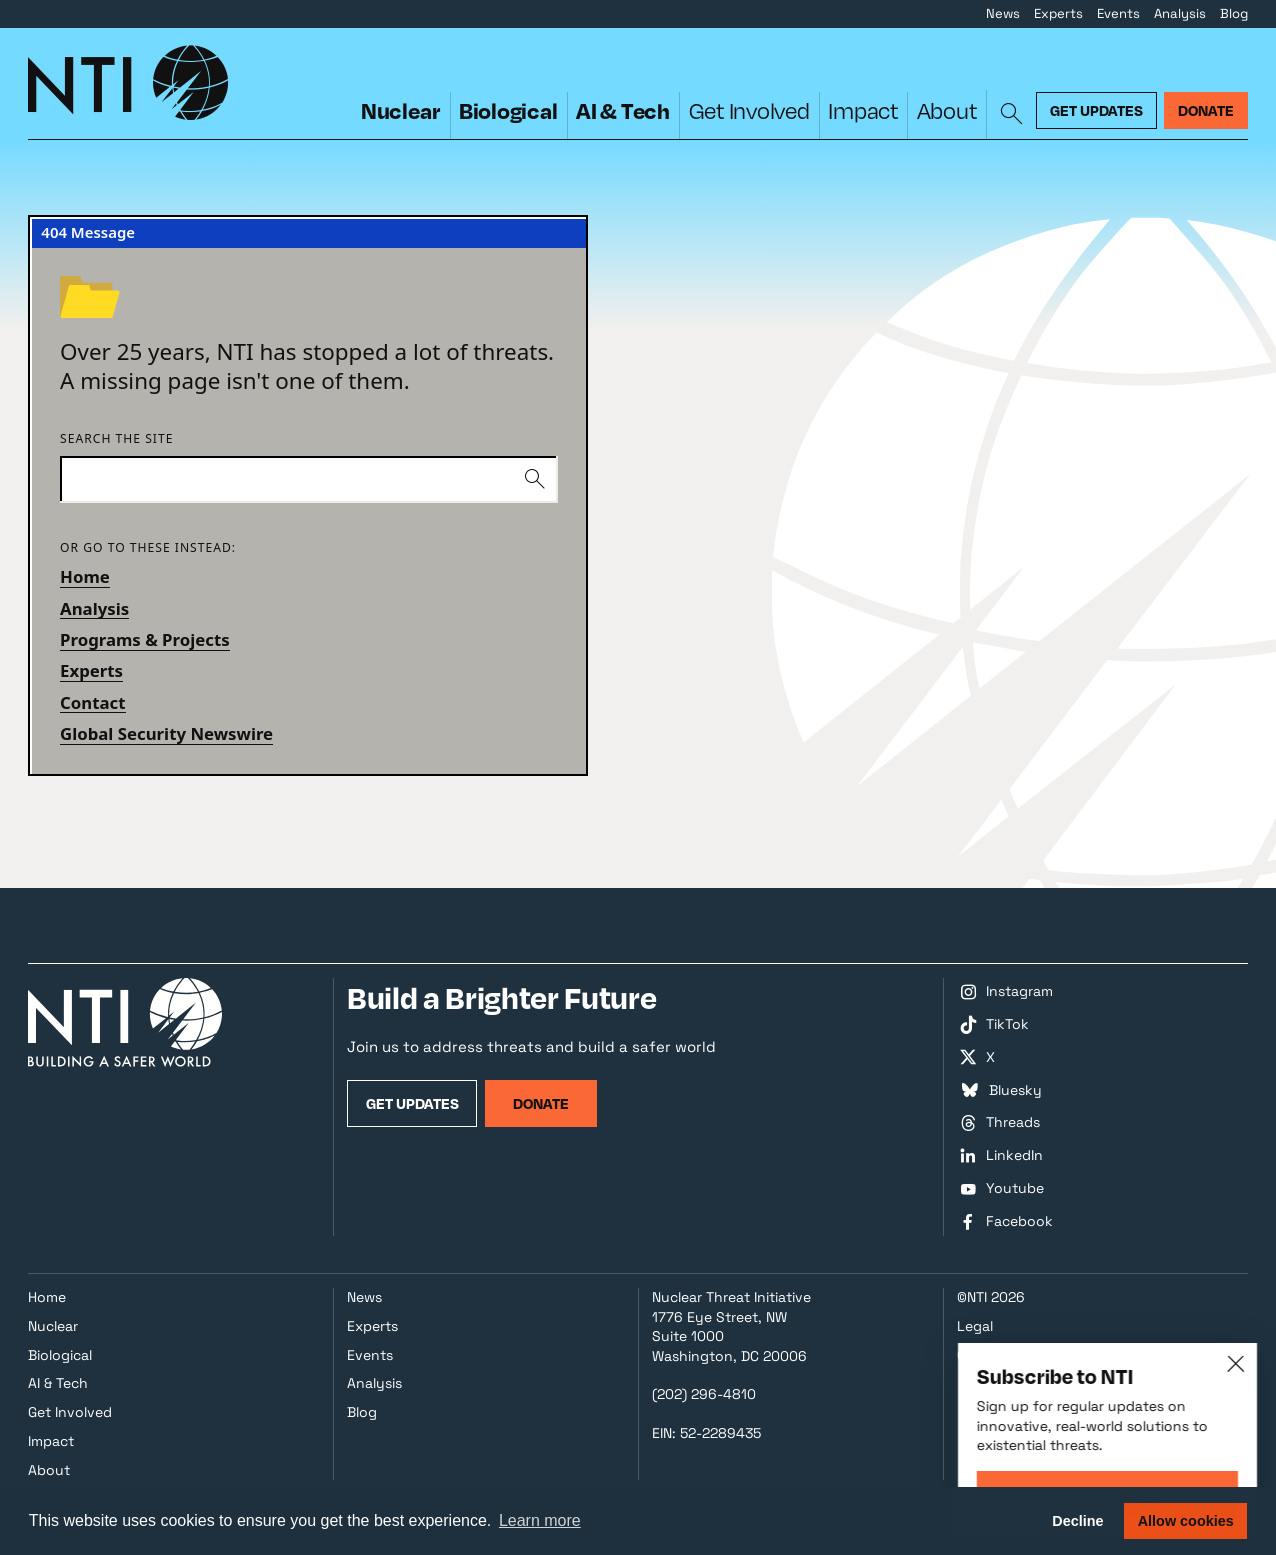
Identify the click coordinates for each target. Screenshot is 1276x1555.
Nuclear (400, 110)
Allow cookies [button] (1186, 1521)
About (947, 110)
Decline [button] (1077, 1521)
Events (1118, 13)
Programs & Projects (145, 639)
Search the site (116, 439)
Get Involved (749, 110)
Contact (93, 702)
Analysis (1180, 13)
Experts (1058, 13)
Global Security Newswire (166, 733)
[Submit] (535, 479)
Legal (975, 1326)
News (1003, 13)
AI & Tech (623, 110)
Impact (863, 110)
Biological (508, 110)
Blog (1234, 13)
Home (85, 576)
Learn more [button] (540, 1520)
